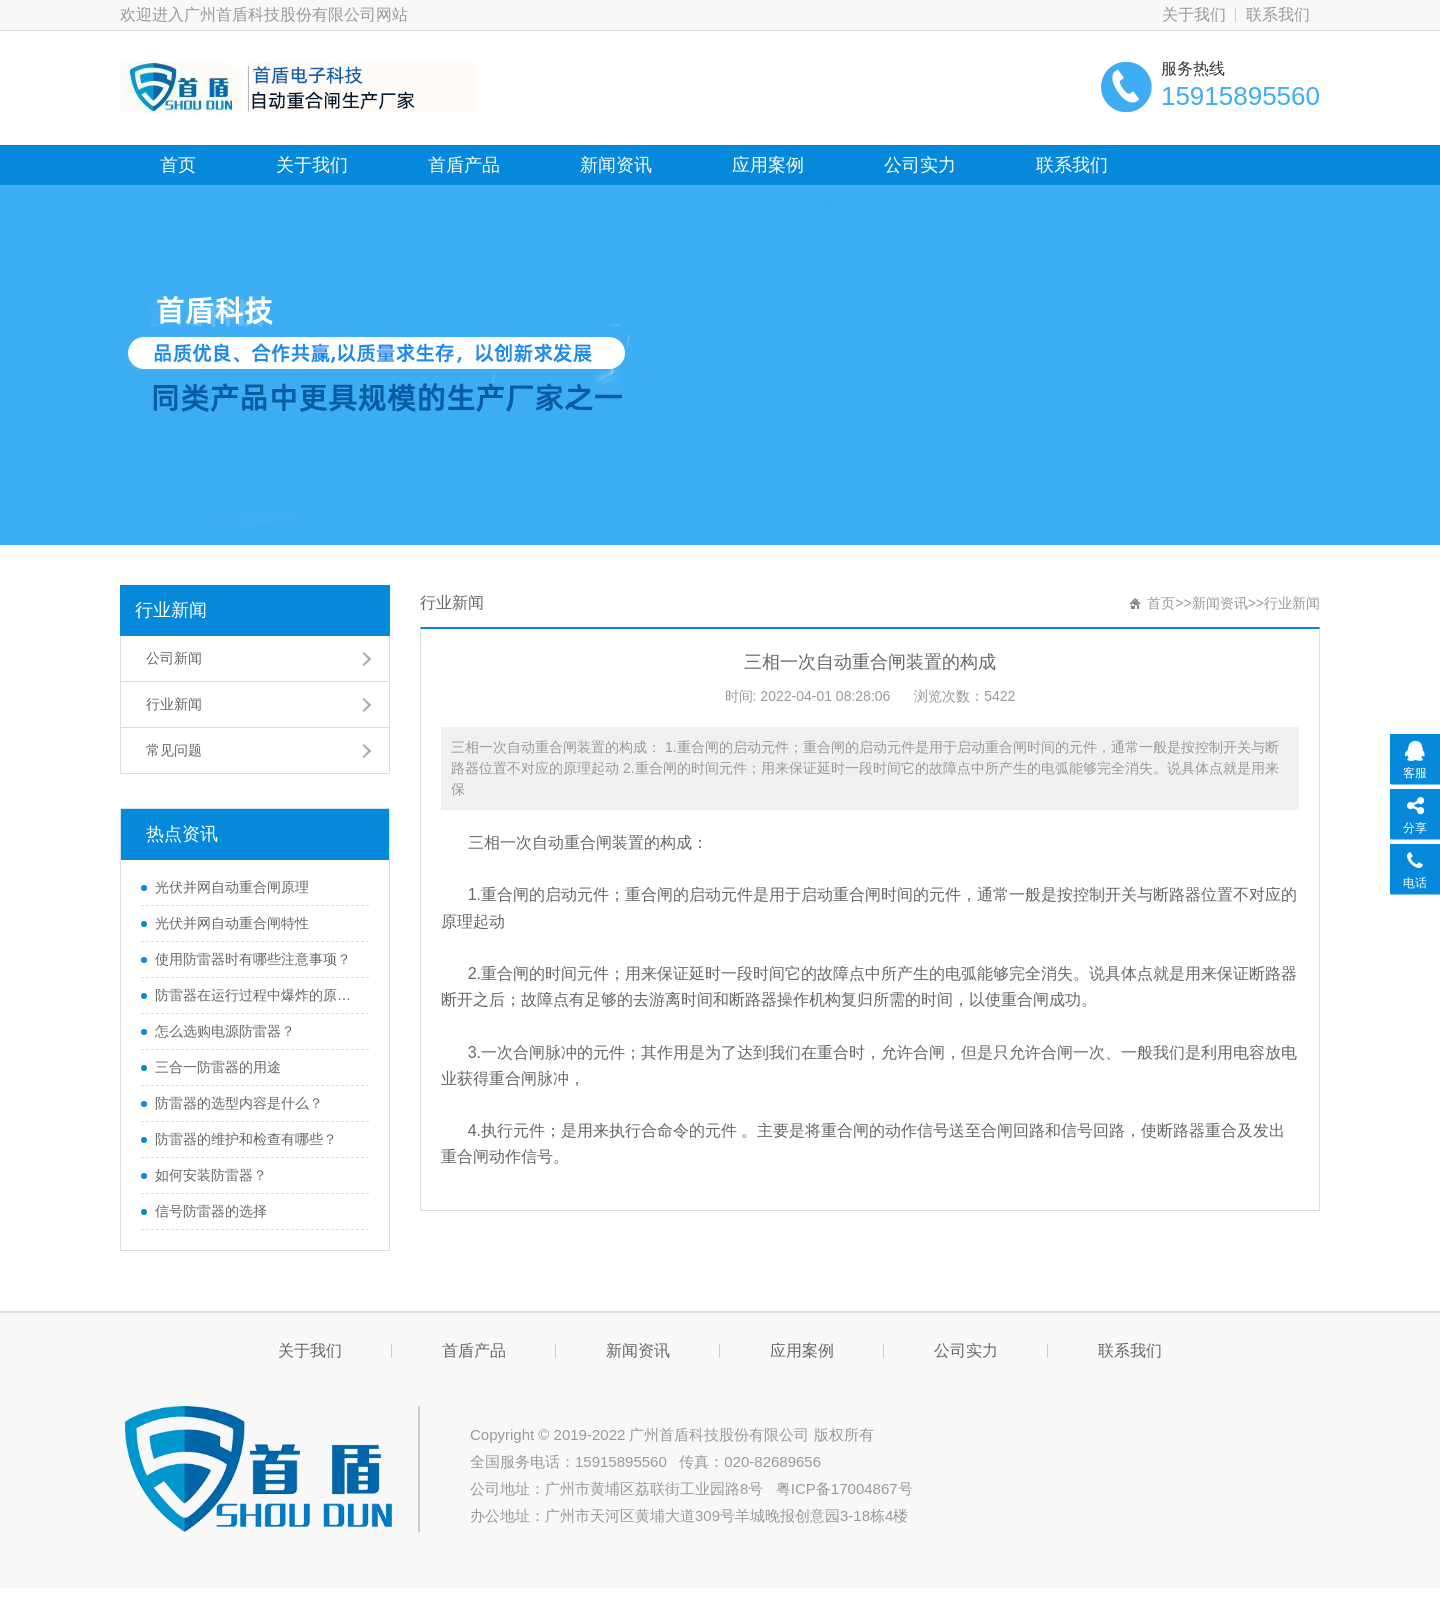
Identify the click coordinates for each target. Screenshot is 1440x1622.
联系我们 (1278, 14)
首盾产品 (464, 165)
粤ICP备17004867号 (844, 1488)
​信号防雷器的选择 (211, 1211)
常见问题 (174, 750)
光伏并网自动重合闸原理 (232, 887)
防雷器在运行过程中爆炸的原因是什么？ (257, 995)
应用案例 (768, 165)
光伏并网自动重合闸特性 (232, 923)
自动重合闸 (572, 842)
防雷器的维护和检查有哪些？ (246, 1139)
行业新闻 (171, 610)
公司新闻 (174, 658)
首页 (178, 165)
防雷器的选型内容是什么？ (239, 1103)
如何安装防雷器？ (211, 1175)
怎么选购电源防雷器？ (225, 1031)
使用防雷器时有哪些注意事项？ (253, 959)
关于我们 (1194, 14)
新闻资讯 (616, 165)
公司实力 (920, 165)
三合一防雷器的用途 (218, 1067)
